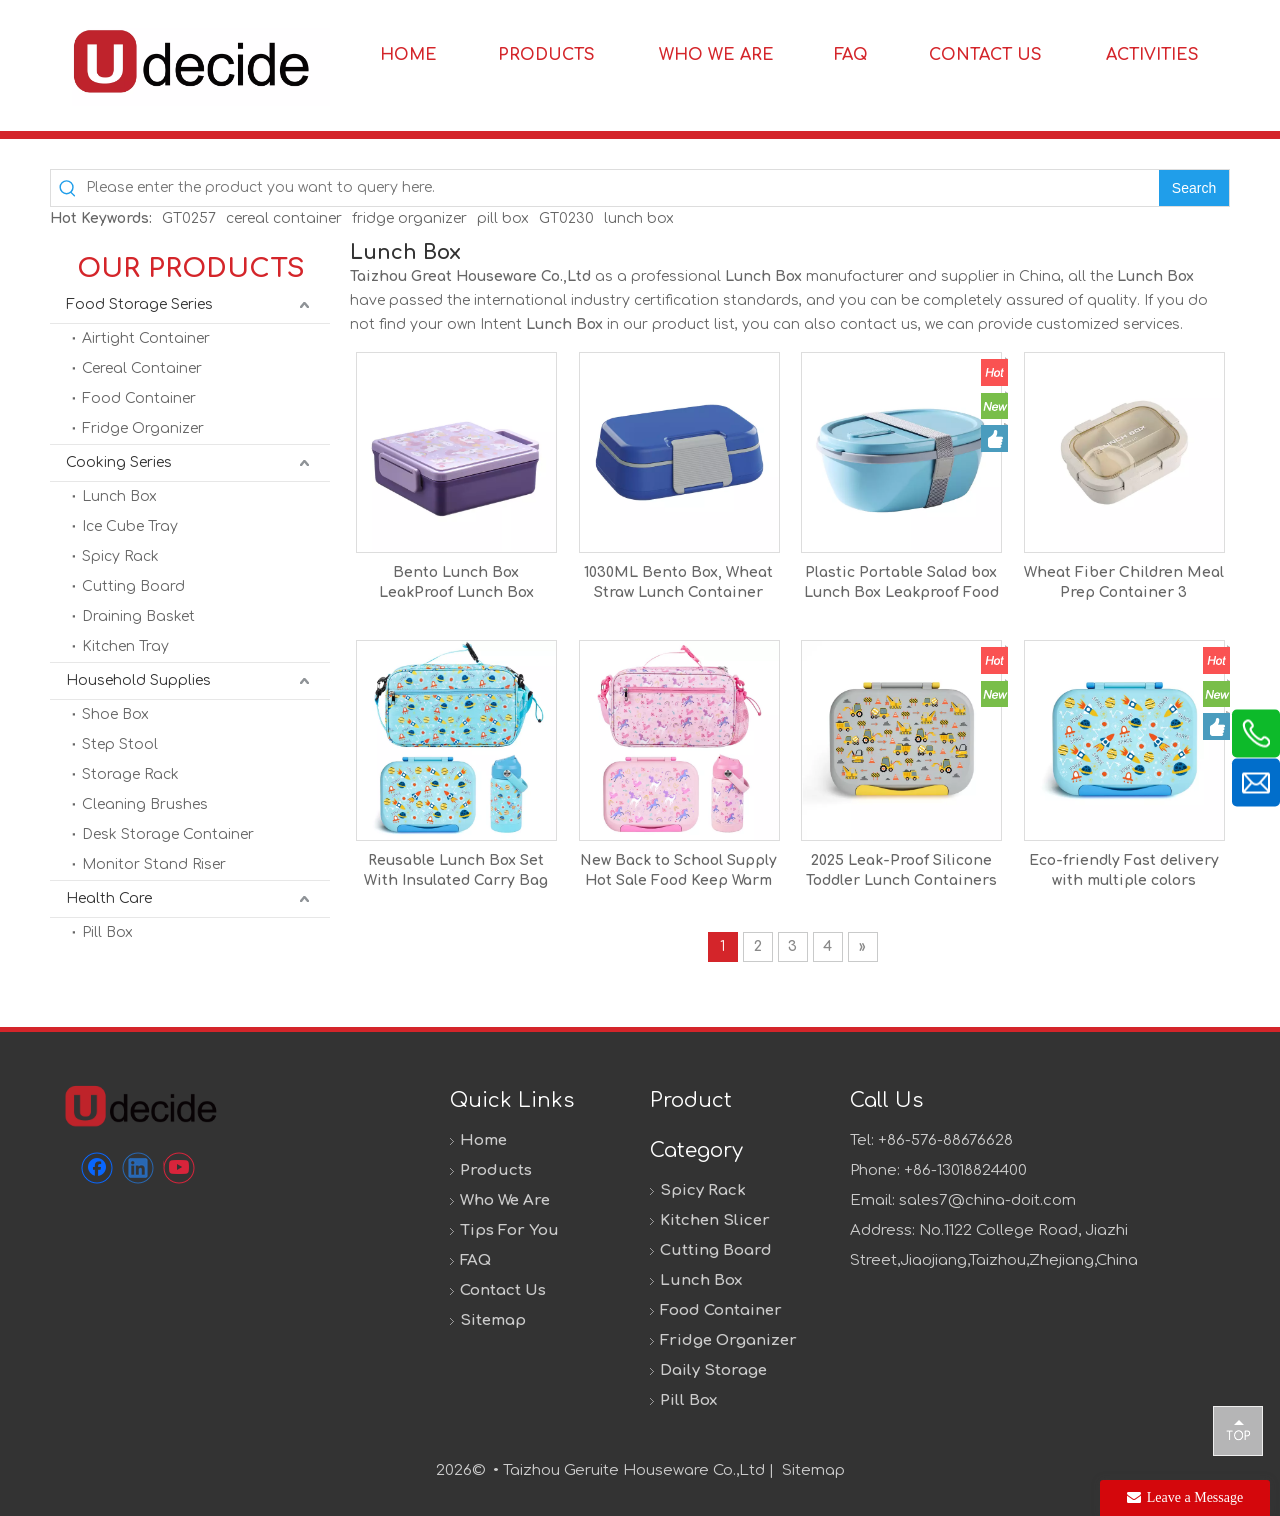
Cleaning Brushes (145, 804)
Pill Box (107, 932)
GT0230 (566, 218)
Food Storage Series (139, 304)
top (1238, 1430)
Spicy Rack (120, 556)
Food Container (139, 398)
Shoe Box (115, 714)
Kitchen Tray (125, 646)
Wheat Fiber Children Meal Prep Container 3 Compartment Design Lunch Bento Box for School (1124, 584)
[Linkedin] (138, 1168)
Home (483, 1140)
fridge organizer (409, 218)
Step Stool (120, 744)
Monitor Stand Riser (154, 864)
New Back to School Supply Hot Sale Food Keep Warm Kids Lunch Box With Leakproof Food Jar (678, 872)
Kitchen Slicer (715, 1220)
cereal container (284, 218)
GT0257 (189, 218)
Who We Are (505, 1200)
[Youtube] (179, 1168)
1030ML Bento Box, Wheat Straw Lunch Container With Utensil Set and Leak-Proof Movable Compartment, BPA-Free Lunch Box (679, 584)
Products (496, 1170)
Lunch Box (119, 496)
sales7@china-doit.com (987, 1200)
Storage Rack (130, 774)
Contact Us (503, 1290)
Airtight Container (146, 338)
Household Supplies (138, 680)
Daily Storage (713, 1370)
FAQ (475, 1260)
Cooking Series (119, 462)
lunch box (639, 218)
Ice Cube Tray (130, 526)
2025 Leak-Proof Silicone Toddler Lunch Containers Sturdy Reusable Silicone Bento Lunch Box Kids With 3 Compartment (901, 872)
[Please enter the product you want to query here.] (622, 188)
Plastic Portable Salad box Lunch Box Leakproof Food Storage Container (901, 584)
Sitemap (493, 1320)
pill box (503, 218)
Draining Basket (138, 616)
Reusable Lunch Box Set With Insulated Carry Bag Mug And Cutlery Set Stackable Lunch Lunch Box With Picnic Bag (456, 872)
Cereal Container (142, 368)
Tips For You (509, 1230)
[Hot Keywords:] (1194, 188)
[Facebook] (97, 1168)
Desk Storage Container (168, 834)
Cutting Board (133, 586)
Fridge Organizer (143, 428)
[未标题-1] (140, 1105)
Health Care (109, 898)
